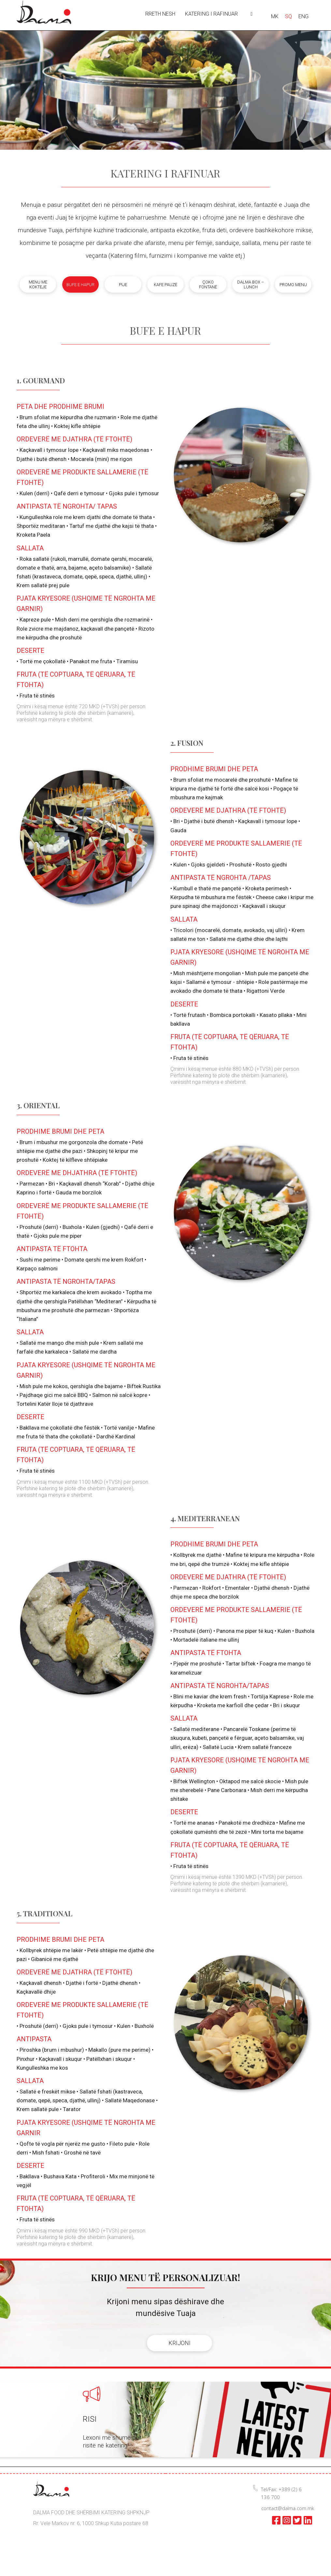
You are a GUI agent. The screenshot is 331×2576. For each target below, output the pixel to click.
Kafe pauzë (165, 284)
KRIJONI (179, 2342)
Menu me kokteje (38, 284)
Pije (123, 284)
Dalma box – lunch (250, 284)
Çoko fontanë (208, 284)
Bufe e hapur (80, 284)
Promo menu (293, 284)
